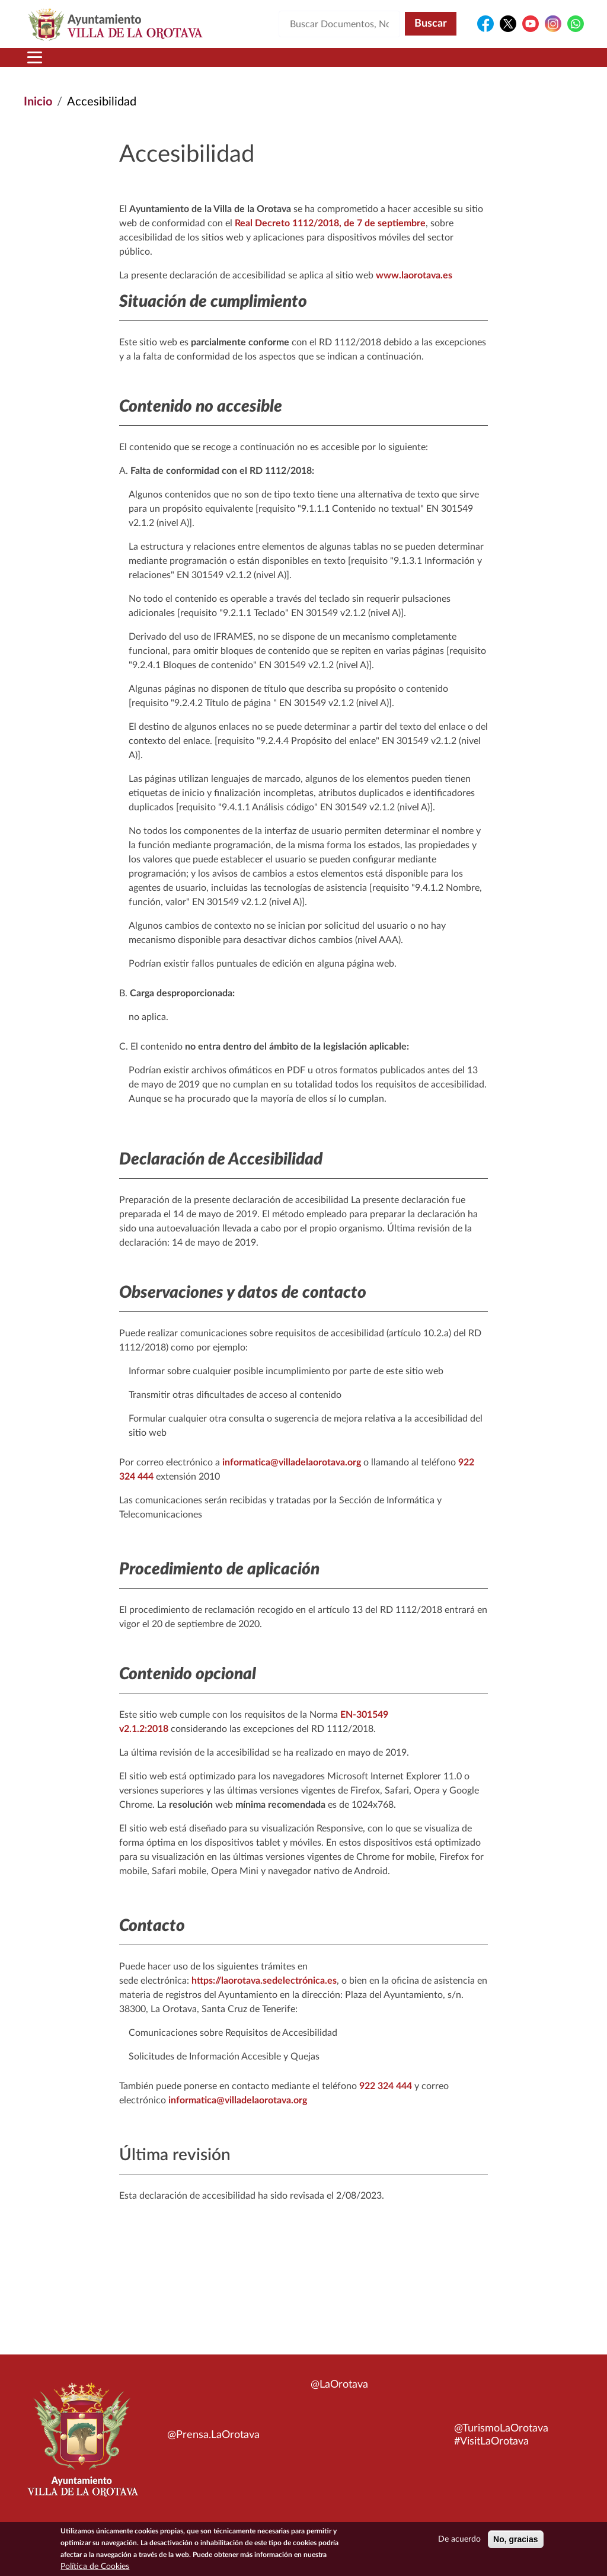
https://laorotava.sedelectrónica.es (264, 1980)
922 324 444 (385, 2086)
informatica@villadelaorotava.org (291, 1462)
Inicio (38, 102)
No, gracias (515, 2541)
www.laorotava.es (414, 275)
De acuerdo (459, 2541)
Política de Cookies (94, 2568)
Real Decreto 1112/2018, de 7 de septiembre (330, 223)
